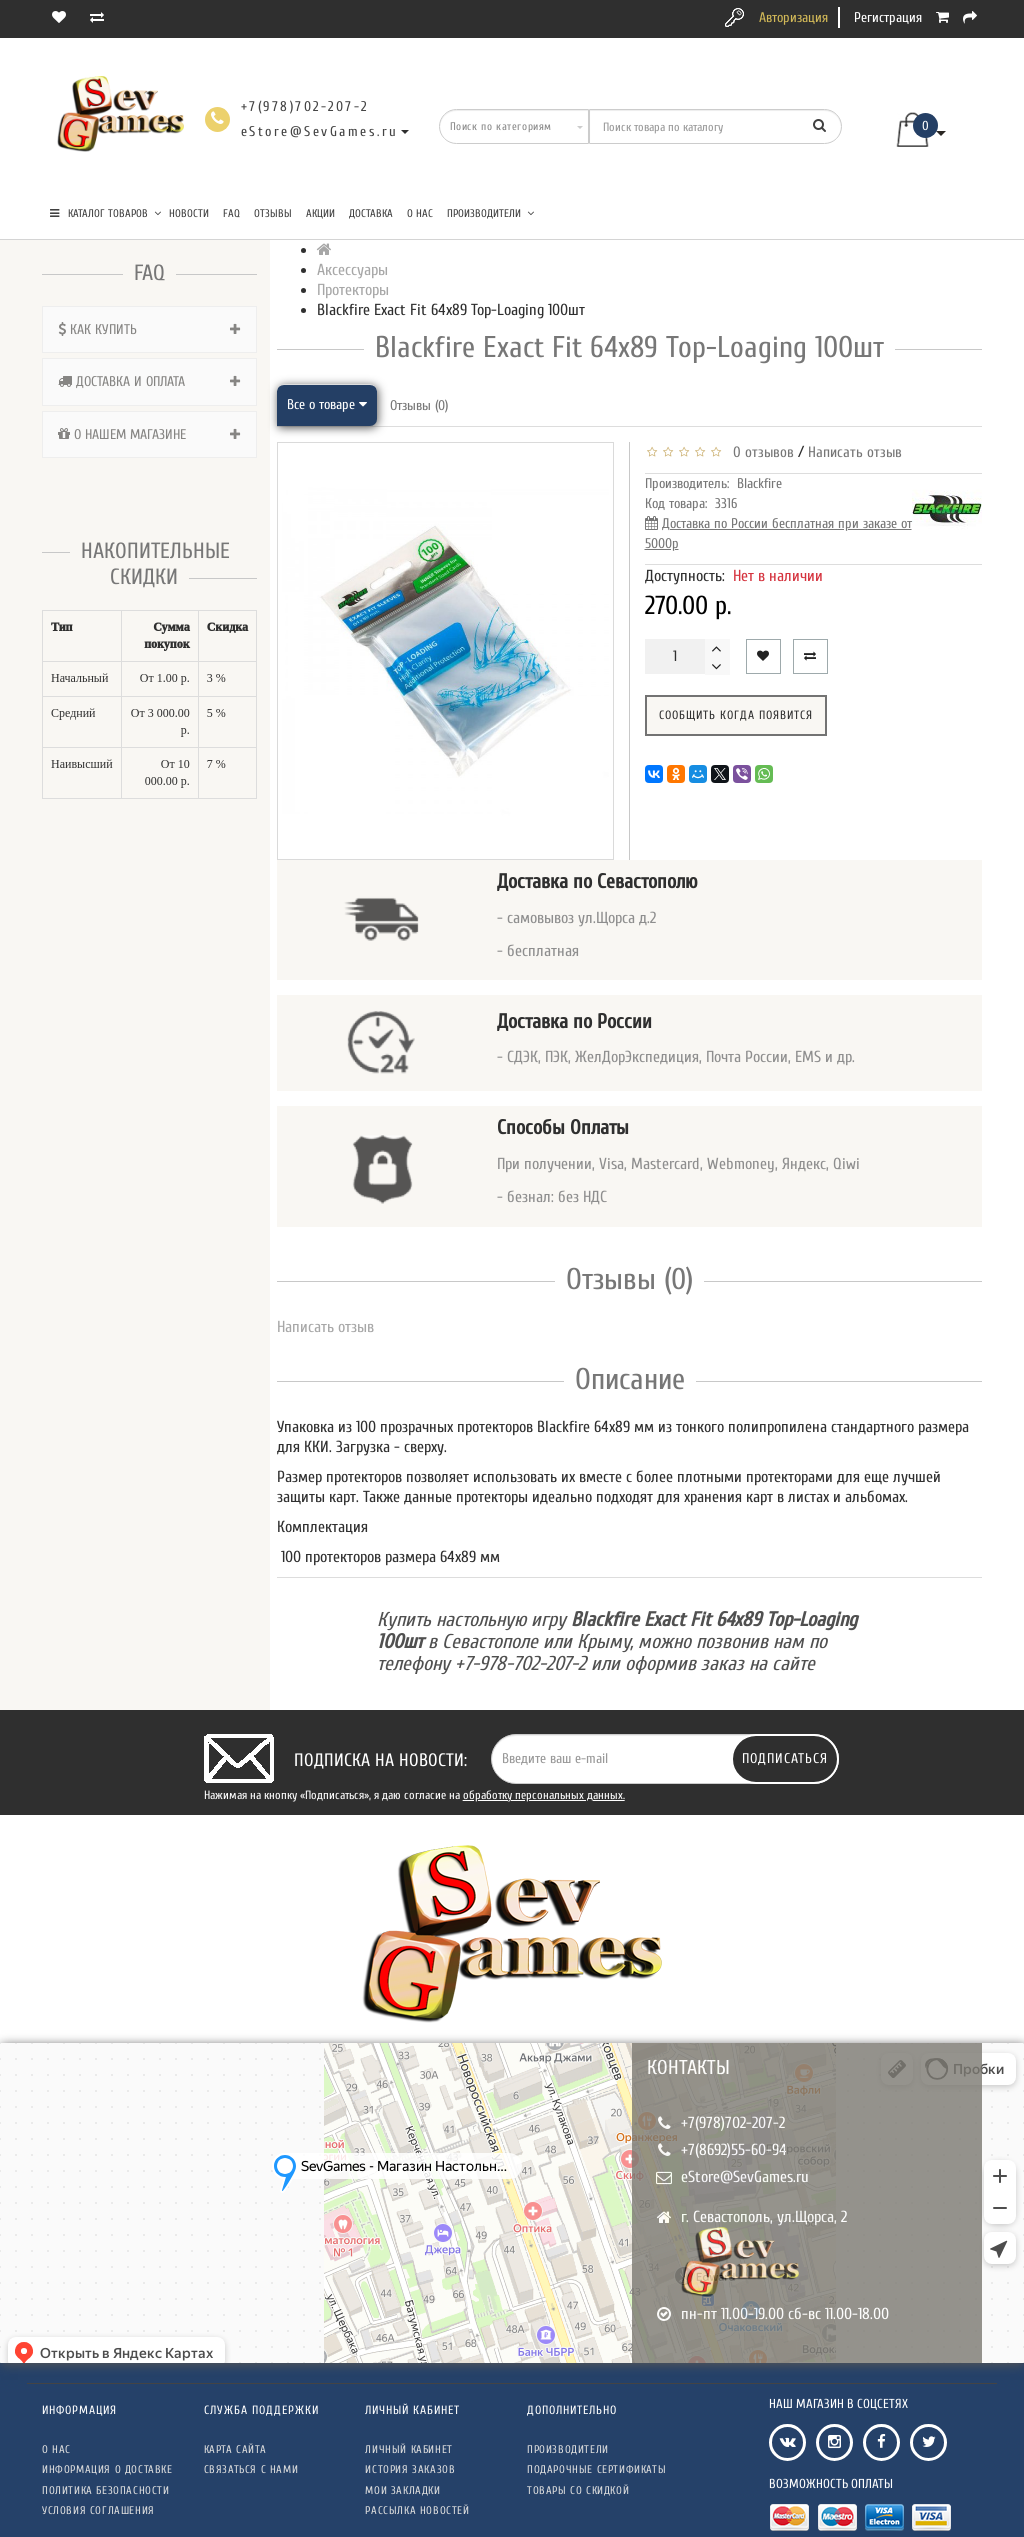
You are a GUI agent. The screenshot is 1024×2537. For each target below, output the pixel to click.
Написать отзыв (855, 452)
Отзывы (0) (419, 405)
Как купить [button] (149, 329)
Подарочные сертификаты (596, 2469)
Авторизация (793, 17)
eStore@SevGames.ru (745, 2177)
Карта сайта (235, 2449)
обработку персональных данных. (544, 1795)
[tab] (149, 329)
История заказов (410, 2469)
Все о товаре (327, 404)
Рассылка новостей (417, 2510)
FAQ (231, 213)
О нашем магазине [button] (149, 434)
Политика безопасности (106, 2490)
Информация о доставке (107, 2469)
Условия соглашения (98, 2510)
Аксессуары (352, 270)
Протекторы (353, 290)
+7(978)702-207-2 (733, 2123)
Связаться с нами (251, 2469)
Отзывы (273, 213)
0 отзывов (759, 452)
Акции (320, 213)
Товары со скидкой (578, 2490)
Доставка (371, 213)
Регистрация (888, 17)
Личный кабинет (408, 2449)
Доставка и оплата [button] (149, 381)
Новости (189, 213)
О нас (420, 213)
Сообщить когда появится (736, 715)
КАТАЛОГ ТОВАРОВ (105, 213)
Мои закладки (402, 2490)
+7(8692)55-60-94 (734, 2150)
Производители (490, 213)
